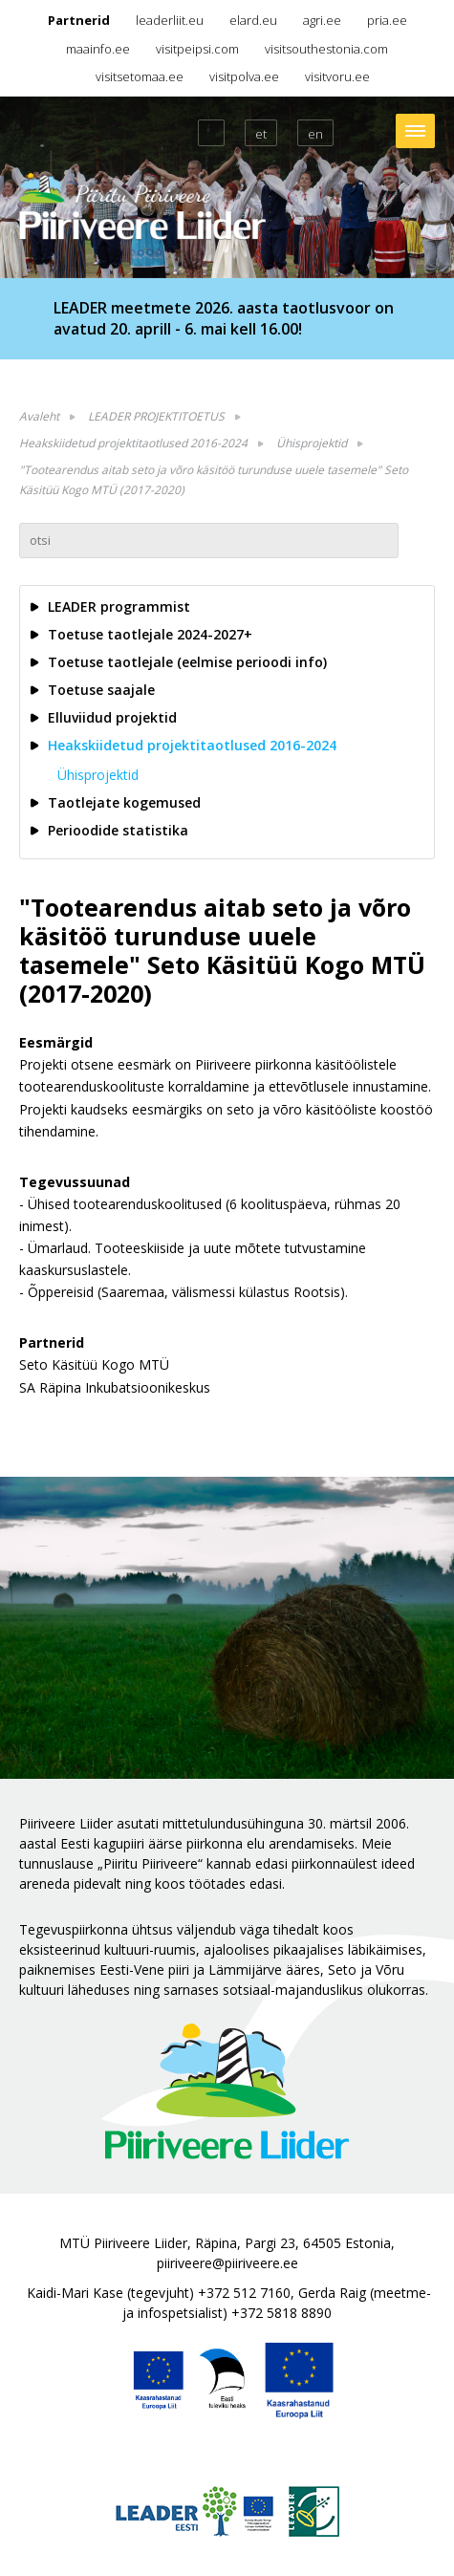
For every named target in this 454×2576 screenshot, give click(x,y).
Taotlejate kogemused (124, 802)
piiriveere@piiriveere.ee (227, 2263)
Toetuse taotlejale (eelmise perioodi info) (187, 662)
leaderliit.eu (170, 20)
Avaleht (39, 416)
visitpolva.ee (244, 76)
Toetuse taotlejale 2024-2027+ (150, 634)
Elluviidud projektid (112, 717)
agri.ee (322, 20)
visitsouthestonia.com (326, 48)
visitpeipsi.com (197, 48)
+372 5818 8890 (281, 2313)
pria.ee (387, 20)
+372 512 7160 (244, 2293)
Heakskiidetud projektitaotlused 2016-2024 (133, 443)
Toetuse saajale (101, 690)
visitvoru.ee (337, 76)
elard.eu (253, 20)
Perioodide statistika (118, 830)
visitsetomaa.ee (140, 76)
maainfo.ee (98, 48)
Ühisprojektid (311, 443)
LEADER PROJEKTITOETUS (156, 416)
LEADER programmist (119, 606)
